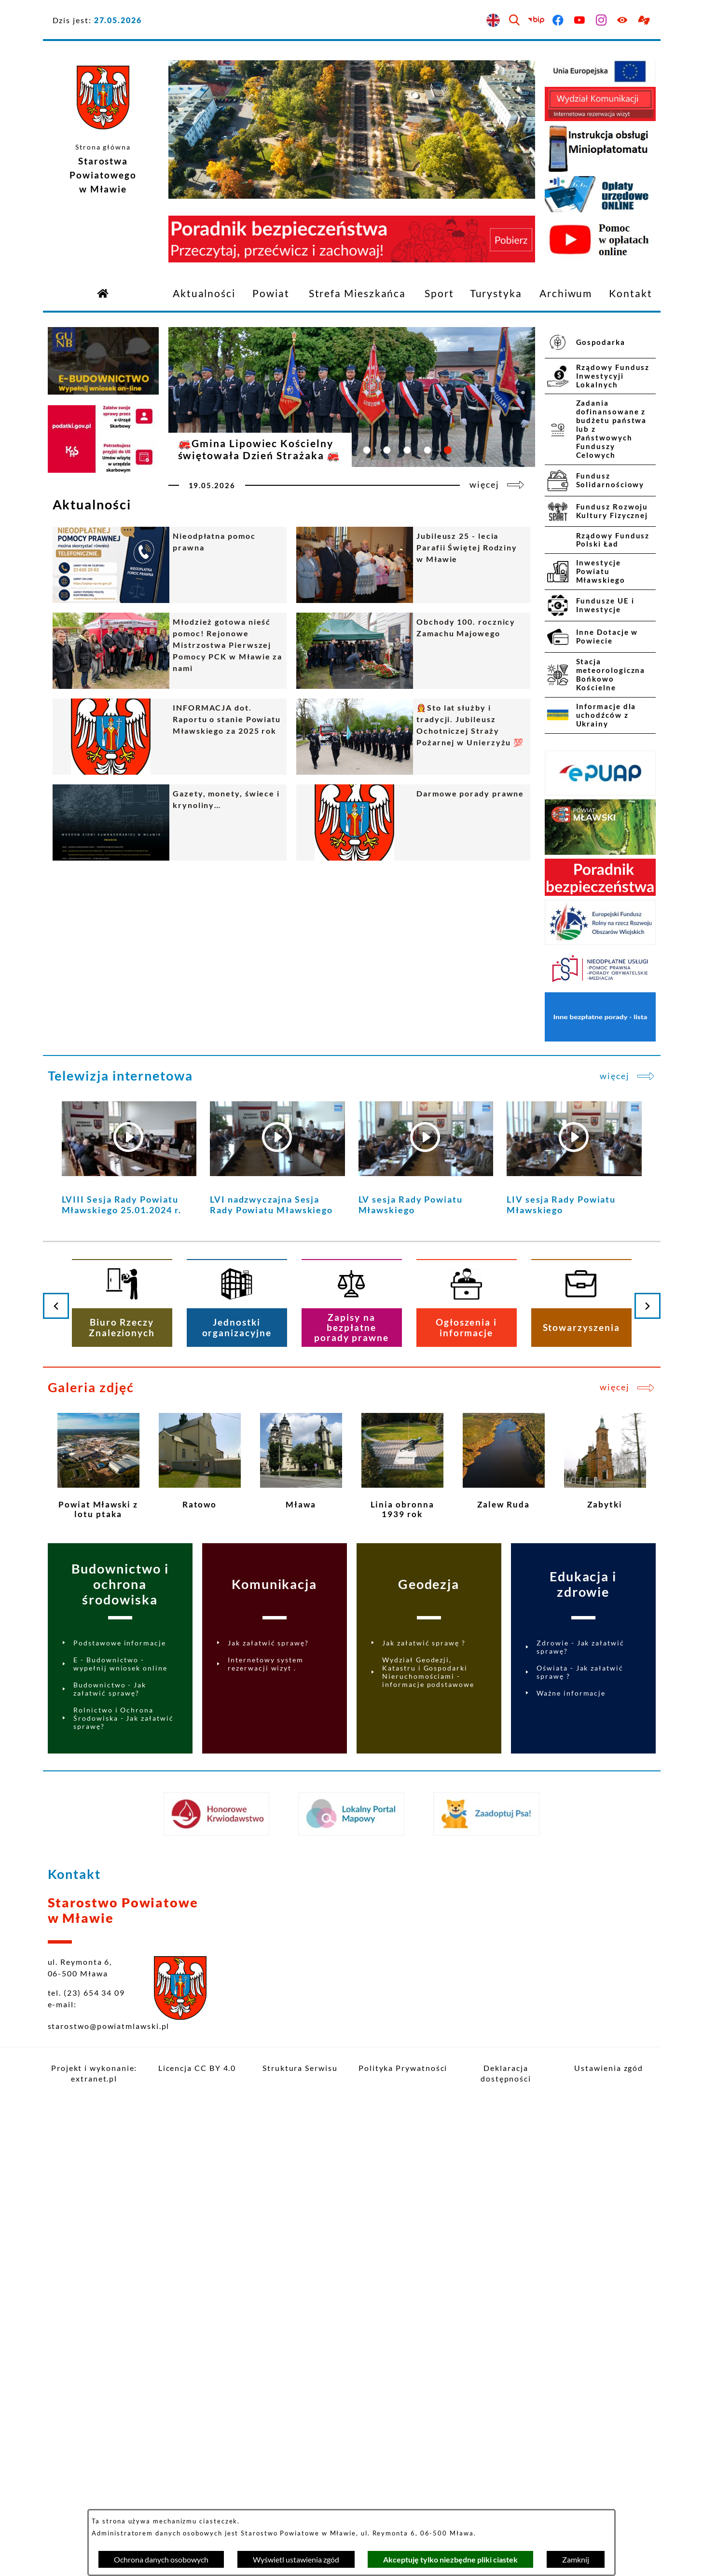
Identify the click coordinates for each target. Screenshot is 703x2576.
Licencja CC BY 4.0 (197, 2067)
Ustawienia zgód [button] (608, 2067)
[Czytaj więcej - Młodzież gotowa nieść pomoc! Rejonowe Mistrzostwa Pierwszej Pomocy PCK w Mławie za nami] (170, 651)
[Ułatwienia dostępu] (623, 20)
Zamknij (575, 2559)
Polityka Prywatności (402, 2067)
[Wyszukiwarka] (515, 20)
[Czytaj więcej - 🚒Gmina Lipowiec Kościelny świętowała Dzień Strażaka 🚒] (351, 412)
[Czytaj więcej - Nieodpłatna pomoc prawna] (170, 565)
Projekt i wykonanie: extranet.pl (94, 2073)
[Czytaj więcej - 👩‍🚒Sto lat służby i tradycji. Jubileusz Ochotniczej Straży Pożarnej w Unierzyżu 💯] (413, 737)
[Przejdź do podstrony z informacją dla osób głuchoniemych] (645, 20)
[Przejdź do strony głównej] (103, 292)
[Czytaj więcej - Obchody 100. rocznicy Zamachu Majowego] (413, 651)
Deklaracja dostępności (506, 2073)
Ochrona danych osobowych (161, 2559)
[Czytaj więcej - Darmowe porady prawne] (413, 822)
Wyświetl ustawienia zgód (296, 2559)
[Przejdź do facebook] (558, 20)
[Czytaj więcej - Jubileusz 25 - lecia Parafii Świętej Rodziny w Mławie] (413, 565)
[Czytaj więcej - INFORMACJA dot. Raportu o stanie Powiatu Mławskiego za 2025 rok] (170, 737)
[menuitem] (204, 294)
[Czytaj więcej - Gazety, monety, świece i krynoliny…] (170, 822)
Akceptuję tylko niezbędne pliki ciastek (450, 2559)
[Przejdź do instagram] (601, 20)
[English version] (493, 20)
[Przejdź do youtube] (580, 20)
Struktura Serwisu (300, 2067)
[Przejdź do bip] (537, 20)
